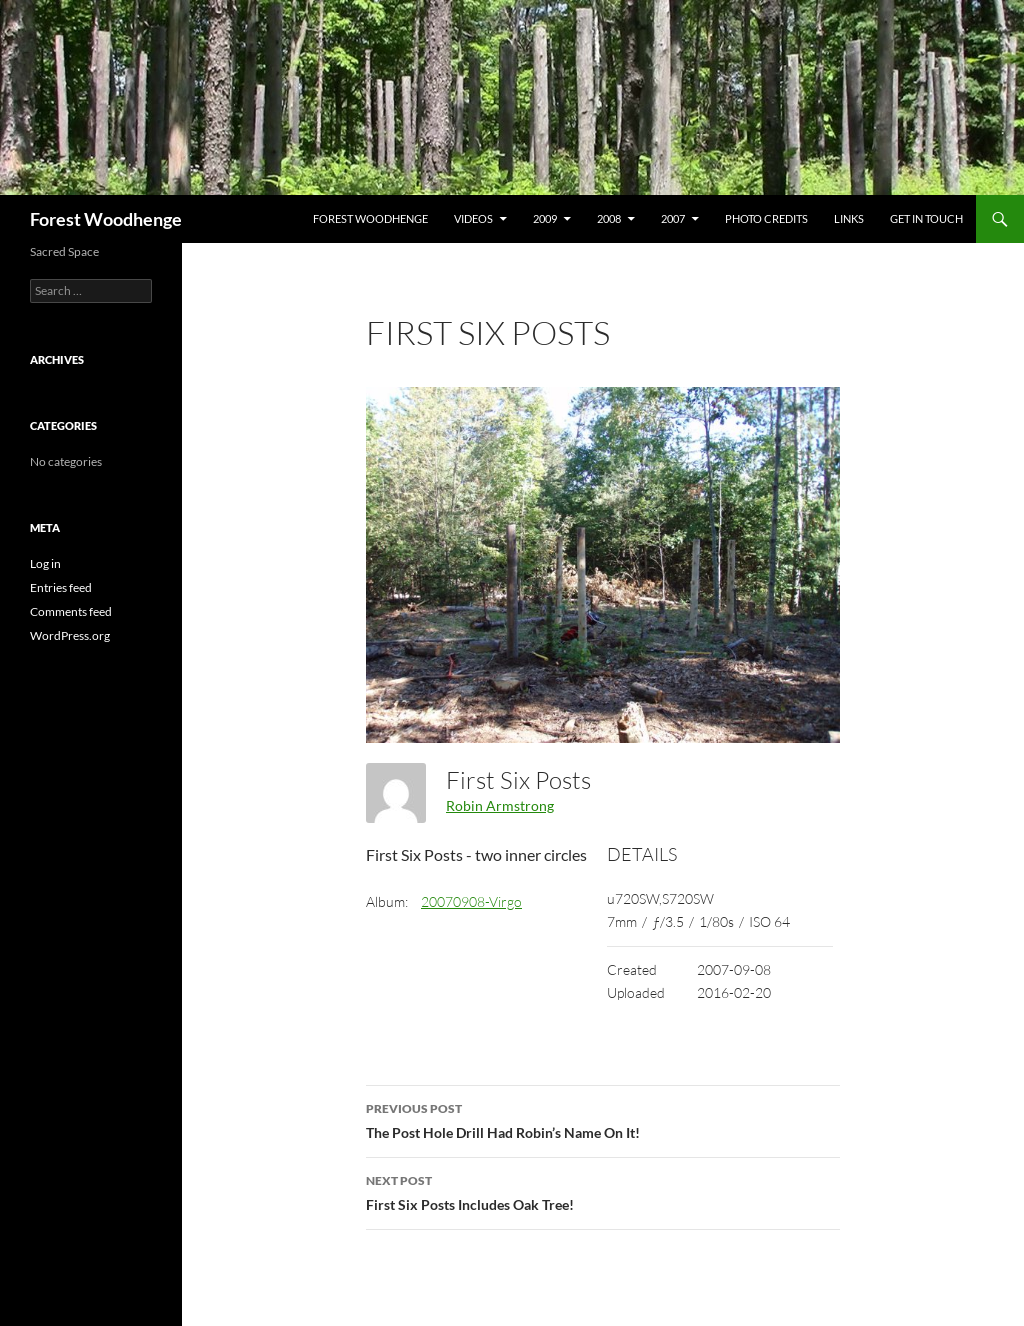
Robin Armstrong (500, 805)
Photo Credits (766, 218)
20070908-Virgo (471, 901)
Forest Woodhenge (106, 219)
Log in (45, 563)
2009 (545, 218)
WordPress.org (70, 635)
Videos (473, 218)
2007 (673, 218)
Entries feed (61, 587)
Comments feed (71, 611)
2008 (609, 218)
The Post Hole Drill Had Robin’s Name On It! (603, 1119)
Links (849, 218)
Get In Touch (926, 218)
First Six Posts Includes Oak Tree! (603, 1191)
